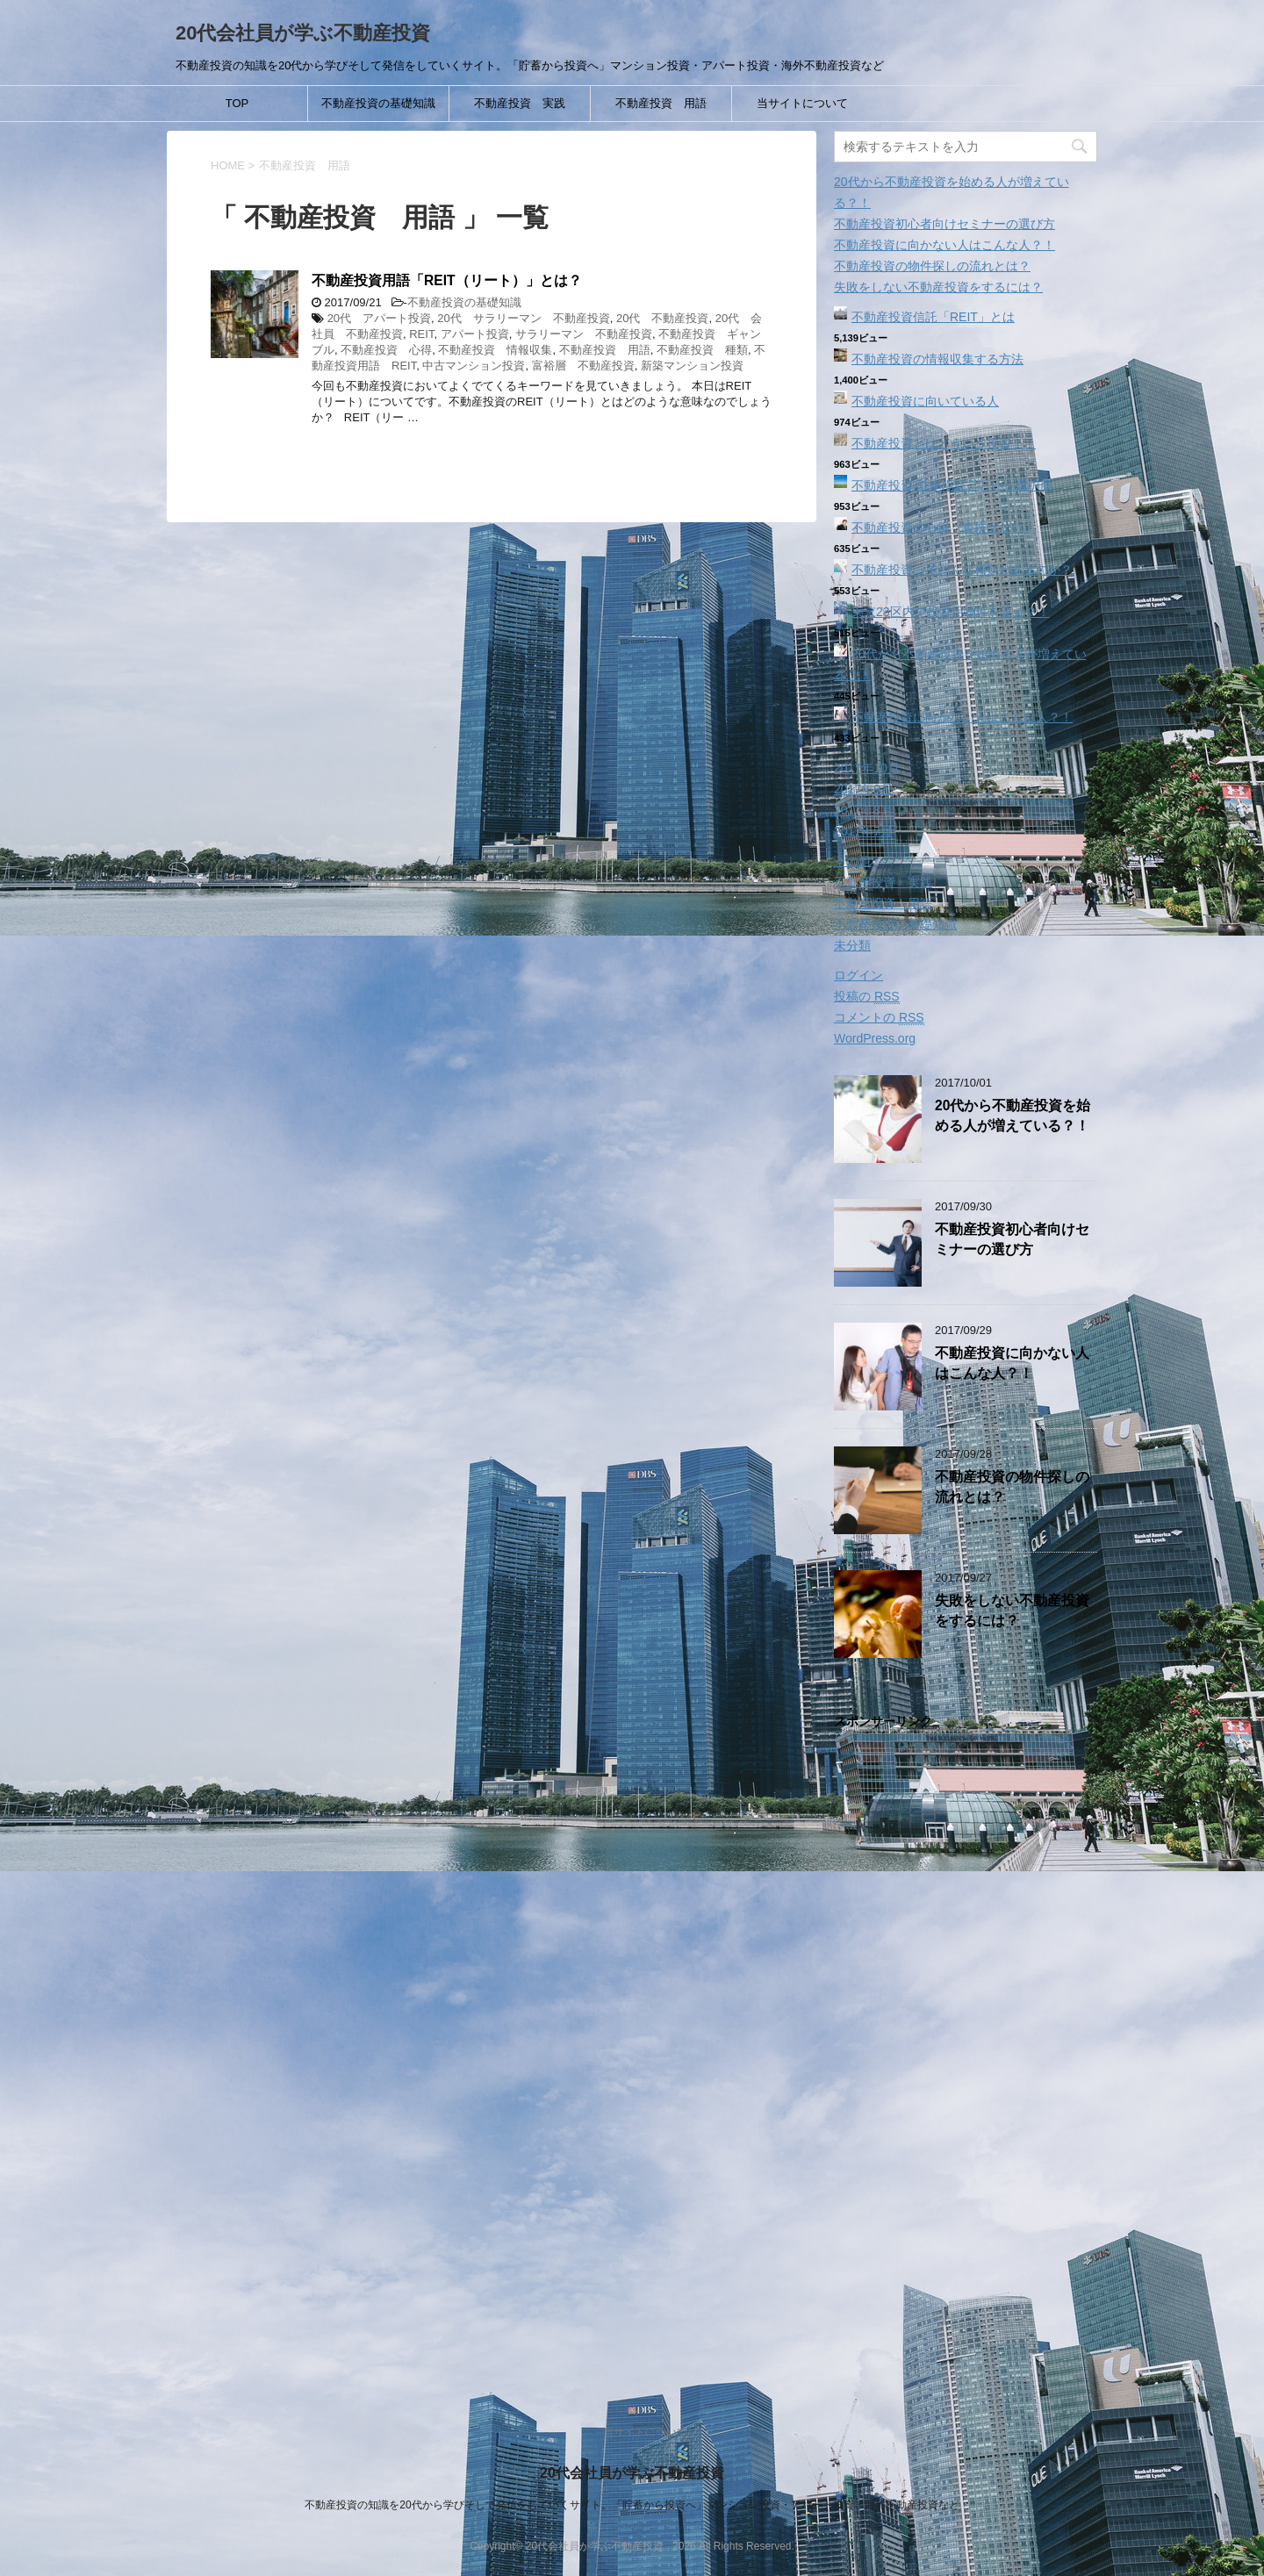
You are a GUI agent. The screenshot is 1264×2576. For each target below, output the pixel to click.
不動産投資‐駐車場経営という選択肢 (951, 485)
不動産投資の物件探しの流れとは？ (932, 266)
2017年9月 (863, 789)
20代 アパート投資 (379, 318)
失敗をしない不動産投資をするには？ (938, 287)
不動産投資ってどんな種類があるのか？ (962, 570)
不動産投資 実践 (519, 103)
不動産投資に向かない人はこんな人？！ (944, 245)
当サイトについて (802, 103)
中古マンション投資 (473, 365)
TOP (237, 103)
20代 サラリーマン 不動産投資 (523, 318)
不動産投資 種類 (702, 349)
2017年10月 (867, 768)
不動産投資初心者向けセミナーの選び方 (944, 224)
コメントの (879, 1017)
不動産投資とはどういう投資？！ (943, 443)
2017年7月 (863, 831)
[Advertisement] (965, 2058)
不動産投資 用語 (661, 103)
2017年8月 (863, 810)
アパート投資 (475, 334)
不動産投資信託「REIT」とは (933, 317)
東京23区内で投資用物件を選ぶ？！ (950, 612)
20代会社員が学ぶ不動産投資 (303, 33)
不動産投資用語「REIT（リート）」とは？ (447, 280)
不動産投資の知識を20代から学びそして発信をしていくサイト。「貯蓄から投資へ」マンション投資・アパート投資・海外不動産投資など (632, 2505)
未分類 (852, 945)
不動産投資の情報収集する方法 (937, 359)
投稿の (867, 996)
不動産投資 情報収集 (495, 349)
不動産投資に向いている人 (925, 401)
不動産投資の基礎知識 (378, 103)
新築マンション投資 (692, 365)
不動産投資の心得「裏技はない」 (943, 527)
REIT (421, 334)
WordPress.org (875, 1038)
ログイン (858, 975)
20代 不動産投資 (662, 318)
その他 (852, 861)
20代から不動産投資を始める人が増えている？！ (1012, 1115)
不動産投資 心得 (386, 349)
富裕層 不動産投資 (583, 365)
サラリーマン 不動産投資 (583, 334)
